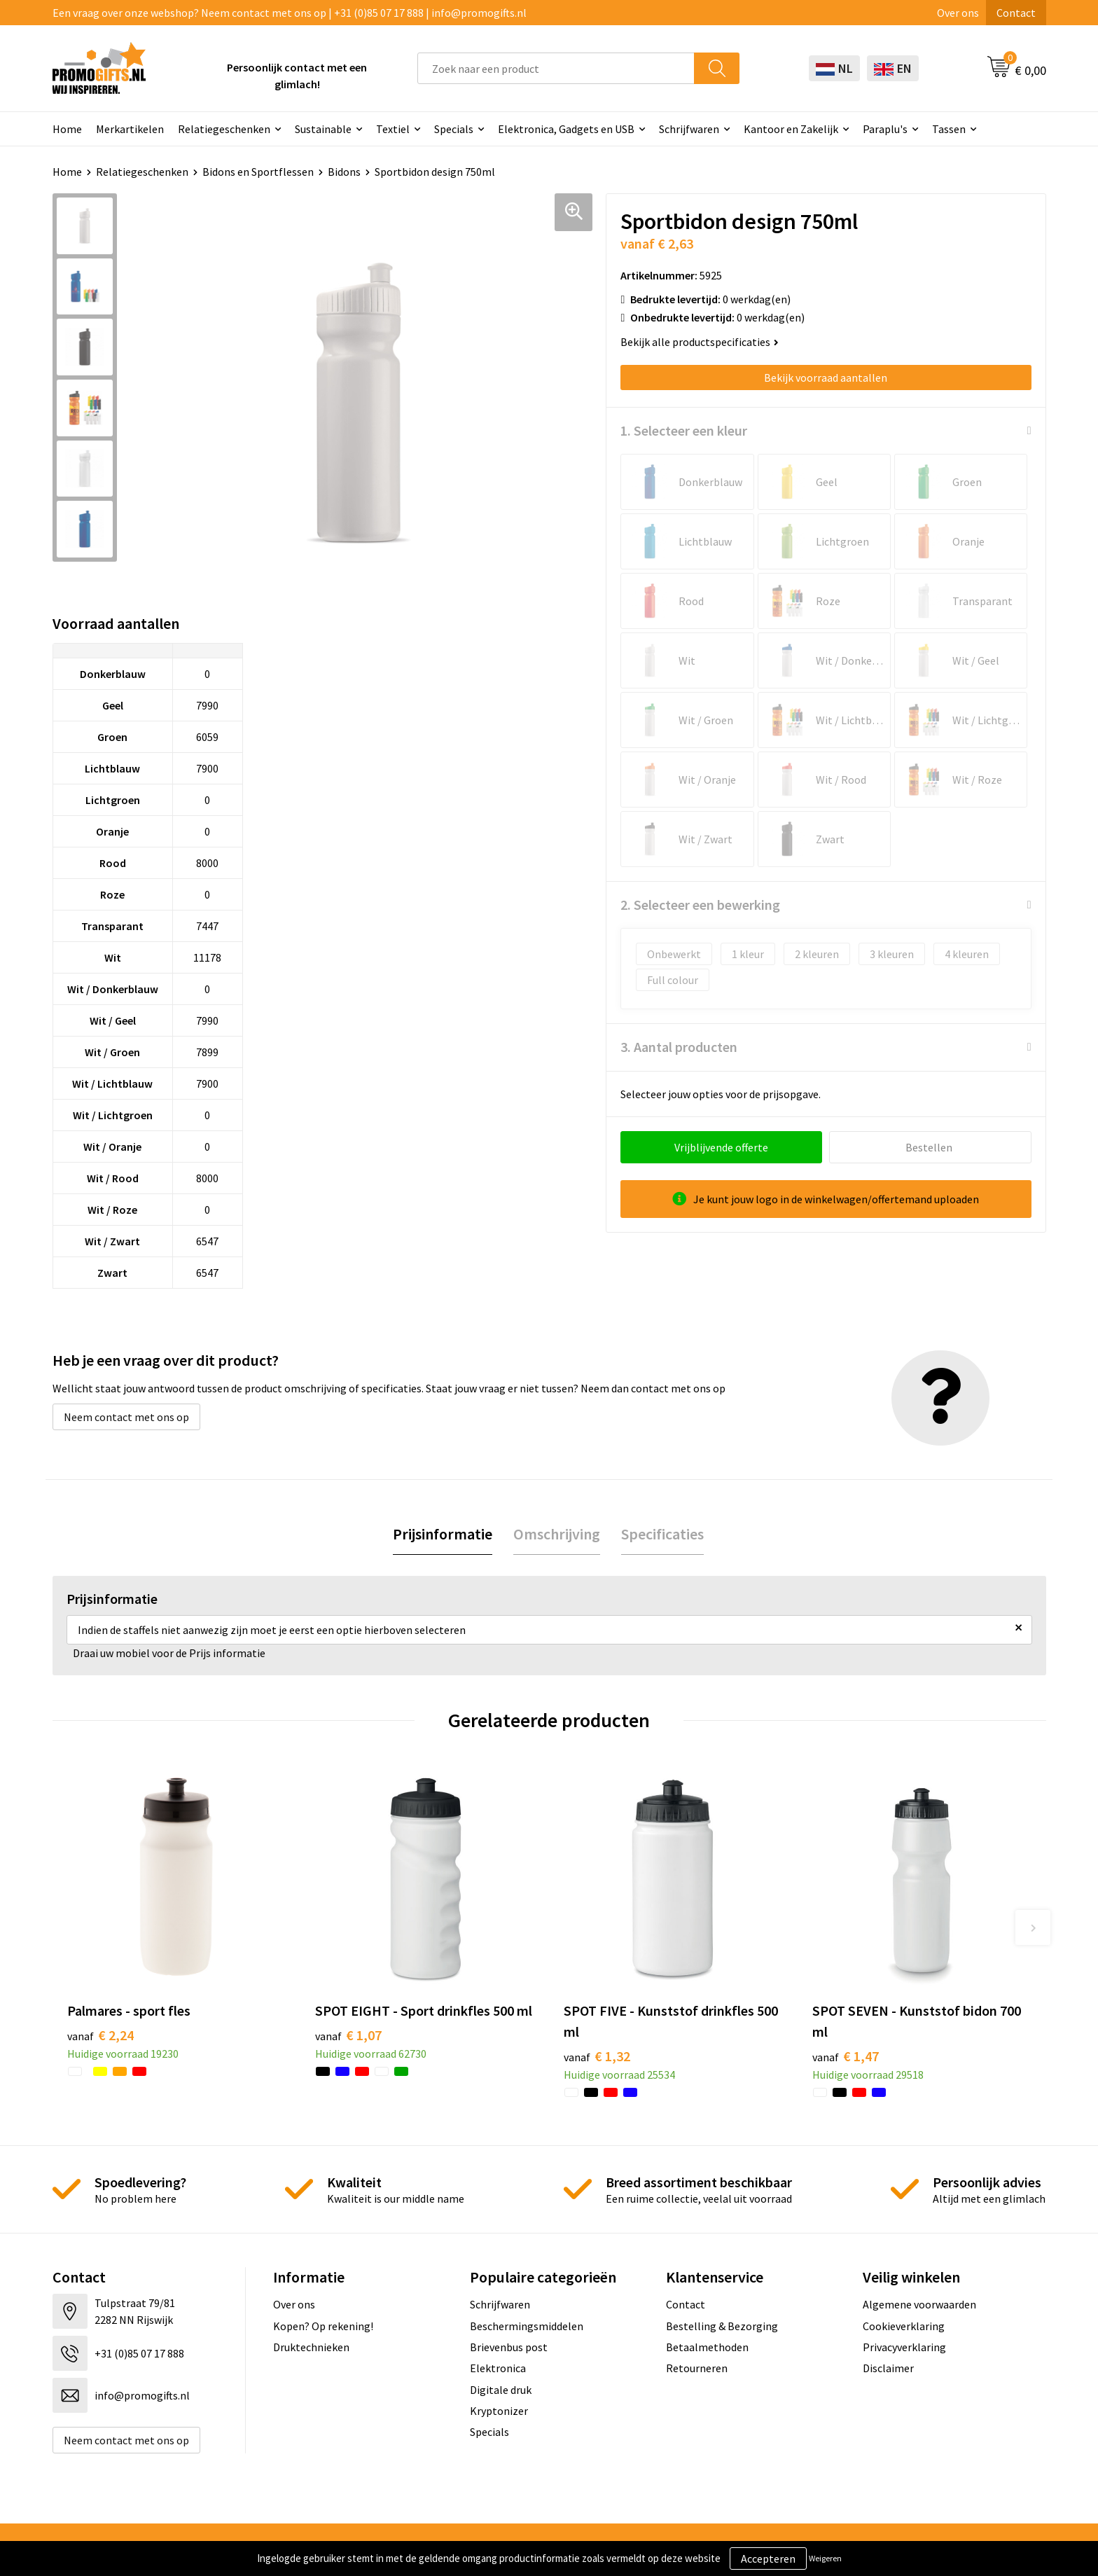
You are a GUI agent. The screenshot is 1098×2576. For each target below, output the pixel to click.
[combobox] (556, 68)
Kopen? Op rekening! (323, 2326)
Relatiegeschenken (224, 129)
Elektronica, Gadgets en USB (566, 129)
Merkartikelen (130, 129)
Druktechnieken (311, 2347)
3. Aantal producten (678, 1046)
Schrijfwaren (689, 129)
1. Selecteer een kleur (683, 430)
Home (67, 129)
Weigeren (825, 2558)
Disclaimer (888, 2368)
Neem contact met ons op (126, 1417)
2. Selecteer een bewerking (700, 904)
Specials (453, 129)
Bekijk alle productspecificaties (699, 342)
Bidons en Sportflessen (258, 172)
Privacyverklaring (904, 2347)
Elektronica (498, 2368)
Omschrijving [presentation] (556, 1534)
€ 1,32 (597, 2056)
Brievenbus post (509, 2347)
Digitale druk (500, 2390)
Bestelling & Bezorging (722, 2326)
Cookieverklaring (904, 2326)
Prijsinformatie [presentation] (442, 1534)
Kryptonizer (499, 2411)
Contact (1016, 13)
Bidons (344, 172)
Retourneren (697, 2368)
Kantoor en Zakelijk (791, 129)
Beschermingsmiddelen (526, 2326)
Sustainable (323, 129)
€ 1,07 (348, 2035)
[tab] (442, 1534)
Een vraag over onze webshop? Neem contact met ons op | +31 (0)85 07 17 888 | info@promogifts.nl (290, 13)
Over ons (958, 13)
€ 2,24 (100, 2035)
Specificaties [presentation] (662, 1534)
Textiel (393, 129)
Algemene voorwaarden (919, 2304)
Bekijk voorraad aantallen (825, 378)
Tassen (949, 129)
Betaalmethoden (707, 2347)
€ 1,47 (845, 2056)
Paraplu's (885, 129)
